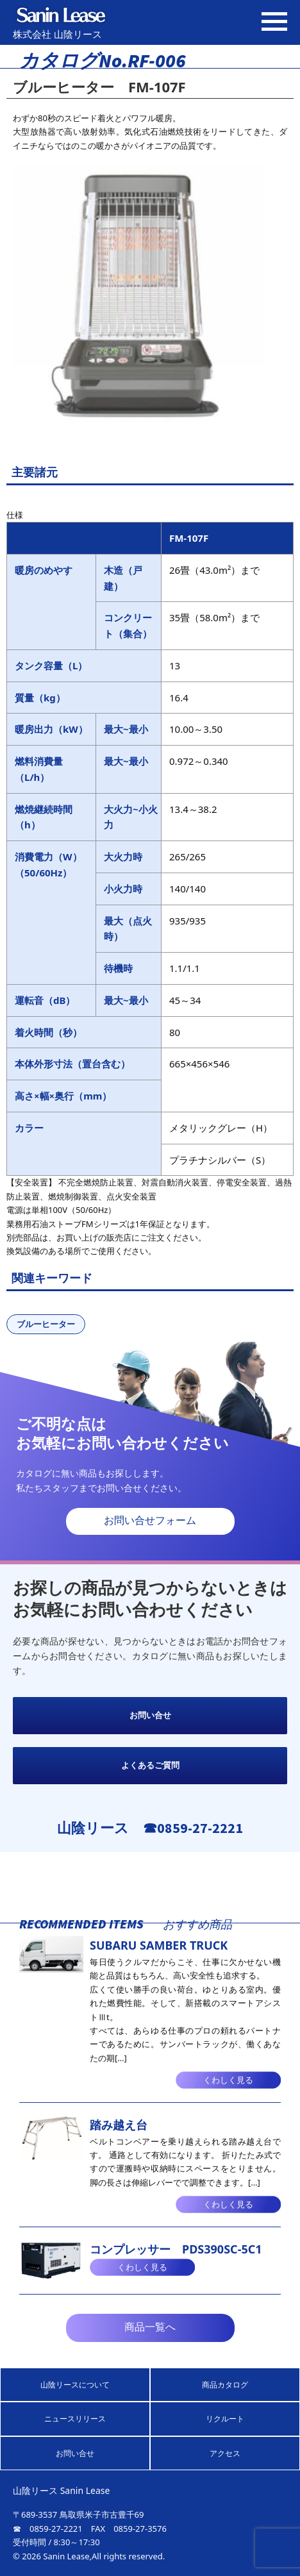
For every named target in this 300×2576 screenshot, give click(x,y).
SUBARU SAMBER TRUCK (159, 1945)
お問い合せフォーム (150, 1520)
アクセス (225, 2453)
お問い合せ (150, 1715)
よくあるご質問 (150, 1765)
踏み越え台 (118, 2124)
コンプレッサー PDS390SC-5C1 (176, 2249)
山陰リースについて (75, 2384)
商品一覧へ (150, 2326)
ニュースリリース (75, 2418)
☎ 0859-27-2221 (48, 2528)
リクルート (225, 2418)
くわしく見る (228, 2080)
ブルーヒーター (46, 1324)
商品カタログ (225, 2384)
